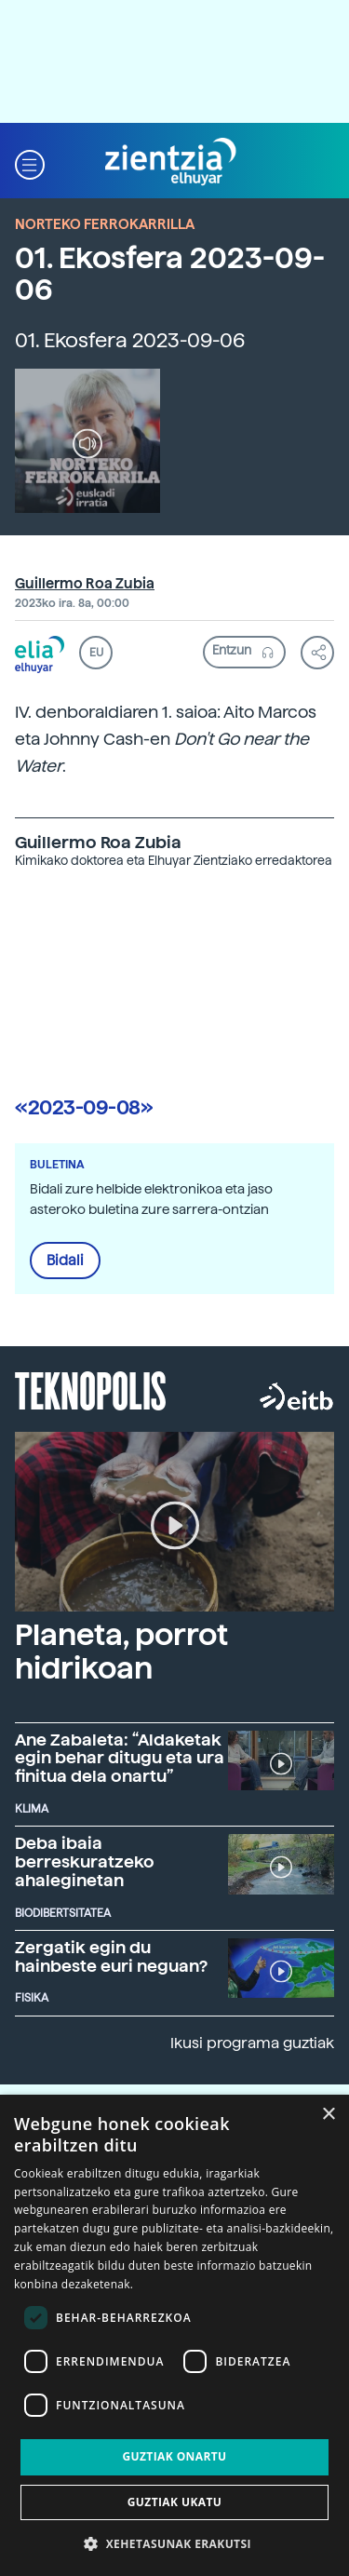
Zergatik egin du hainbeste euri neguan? (111, 1956)
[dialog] (174, 2335)
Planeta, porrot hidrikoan (121, 1651)
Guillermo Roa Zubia (84, 583)
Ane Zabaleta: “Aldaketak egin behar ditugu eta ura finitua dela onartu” (119, 1758)
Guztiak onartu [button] (174, 2456)
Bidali (65, 1260)
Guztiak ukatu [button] (175, 2502)
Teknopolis (91, 1389)
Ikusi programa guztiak (252, 2043)
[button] (30, 162)
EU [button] (96, 652)
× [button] (328, 2115)
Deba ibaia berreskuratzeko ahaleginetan (84, 1861)
